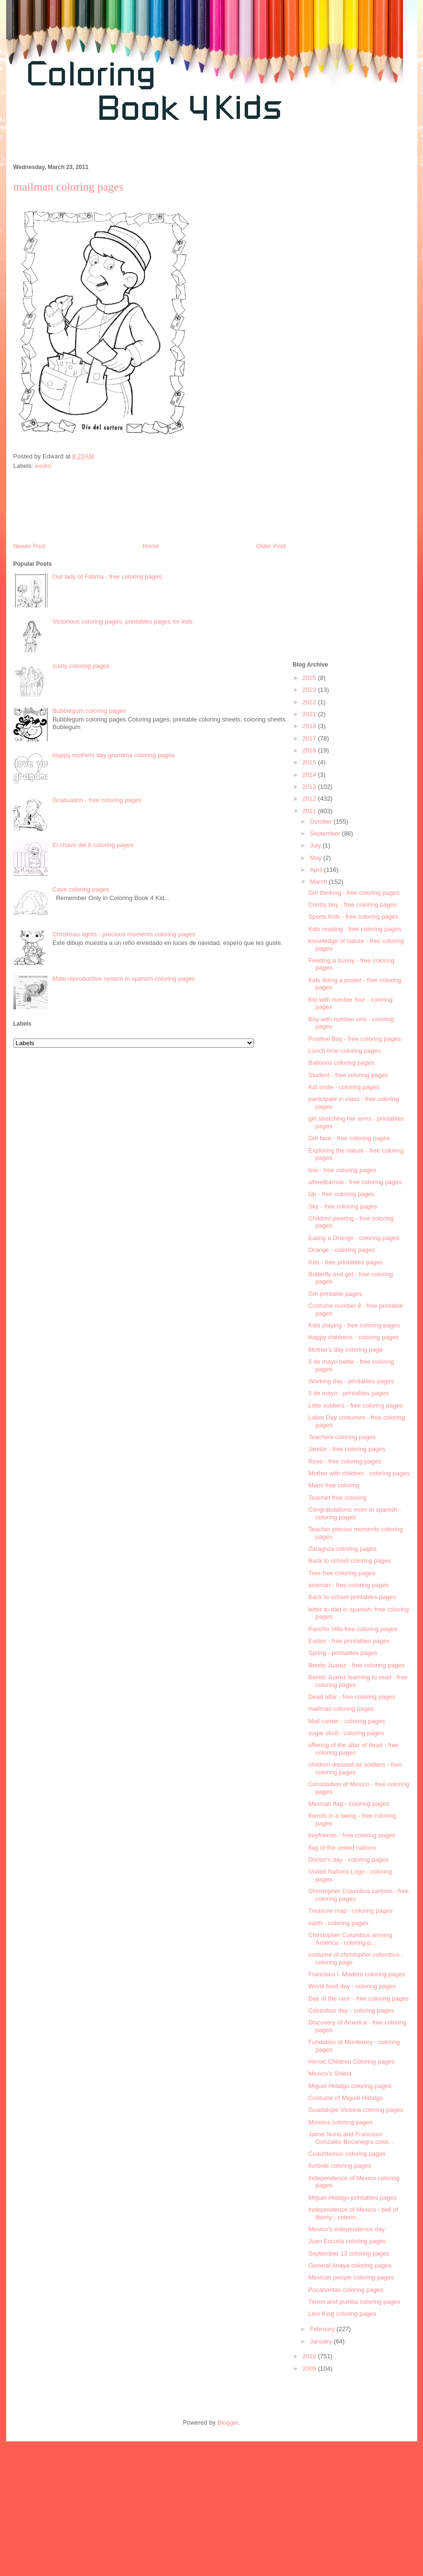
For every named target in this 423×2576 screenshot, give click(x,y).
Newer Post (29, 546)
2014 (310, 774)
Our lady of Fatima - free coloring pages (107, 576)
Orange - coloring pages (341, 1249)
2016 (310, 750)
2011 (310, 811)
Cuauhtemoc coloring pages (347, 2153)
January (322, 2341)
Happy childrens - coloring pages (353, 1337)
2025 (310, 677)
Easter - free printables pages (349, 1640)
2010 (310, 2356)
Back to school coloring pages (349, 1560)
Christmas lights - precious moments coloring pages (124, 934)
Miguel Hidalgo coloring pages (349, 2085)
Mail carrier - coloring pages (346, 1721)
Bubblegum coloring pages (89, 710)
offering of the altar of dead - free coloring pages (353, 1748)
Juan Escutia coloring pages (347, 2241)
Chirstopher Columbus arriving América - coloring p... (350, 1938)
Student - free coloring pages (348, 1075)
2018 (310, 726)
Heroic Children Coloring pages (351, 2061)
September (326, 833)
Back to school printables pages (352, 1597)
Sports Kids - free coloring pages (353, 916)
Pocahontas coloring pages (345, 2289)
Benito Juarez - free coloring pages (356, 1665)
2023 (310, 689)
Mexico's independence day (346, 2229)
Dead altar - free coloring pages (351, 1696)
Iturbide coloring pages (339, 2165)
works (43, 465)
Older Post (270, 546)
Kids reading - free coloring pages (354, 929)
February (323, 2328)
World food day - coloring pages (352, 1986)
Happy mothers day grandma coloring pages (114, 755)
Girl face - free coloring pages (349, 1138)
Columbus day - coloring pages (351, 2010)
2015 (310, 762)
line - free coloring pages (342, 1170)
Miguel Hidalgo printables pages (352, 2197)
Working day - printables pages (351, 1381)
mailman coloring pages (341, 1708)
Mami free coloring (333, 1485)
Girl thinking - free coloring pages (354, 892)
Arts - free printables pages (345, 1262)
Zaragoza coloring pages (342, 1548)
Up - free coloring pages (341, 1194)
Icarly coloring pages (81, 665)
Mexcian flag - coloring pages (348, 1803)
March (319, 881)
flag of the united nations (342, 1847)
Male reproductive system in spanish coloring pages (124, 978)
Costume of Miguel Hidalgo (345, 2097)
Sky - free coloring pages (342, 1206)
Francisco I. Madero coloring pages (356, 1974)
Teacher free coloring (337, 1497)
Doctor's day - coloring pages (348, 1859)
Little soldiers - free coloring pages (355, 1405)
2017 (310, 738)
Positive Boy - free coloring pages (354, 1038)
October (322, 821)
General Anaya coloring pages (349, 2265)
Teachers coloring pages (342, 1437)
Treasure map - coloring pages (350, 1910)
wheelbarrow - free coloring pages (355, 1182)
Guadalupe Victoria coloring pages (355, 2109)
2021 (310, 714)
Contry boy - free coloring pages (352, 904)
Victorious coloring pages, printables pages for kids (123, 621)
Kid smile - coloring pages (344, 1087)
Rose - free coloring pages (344, 1461)
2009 (310, 2368)
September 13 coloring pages (349, 2253)
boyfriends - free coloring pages (351, 1835)
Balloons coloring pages (341, 1062)
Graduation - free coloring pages (97, 800)
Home (150, 546)
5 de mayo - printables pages (348, 1393)
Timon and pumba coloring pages (354, 2301)
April (317, 869)
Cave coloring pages (81, 889)
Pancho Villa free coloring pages (352, 1629)
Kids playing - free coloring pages (354, 1325)
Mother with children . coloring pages (359, 1473)
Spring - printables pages (343, 1652)
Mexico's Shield (329, 2073)
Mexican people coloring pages (351, 2277)
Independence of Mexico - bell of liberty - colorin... (353, 2213)
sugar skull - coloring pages (346, 1733)
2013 (310, 786)
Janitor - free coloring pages (346, 1448)
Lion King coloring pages (342, 2313)
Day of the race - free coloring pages (358, 1998)
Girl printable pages (335, 1293)
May (316, 857)
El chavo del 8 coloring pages (93, 844)
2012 (310, 798)
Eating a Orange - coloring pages (354, 1237)
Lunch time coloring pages (344, 1050)
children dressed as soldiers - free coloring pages (354, 1768)
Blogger (228, 2422)
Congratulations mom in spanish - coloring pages (354, 1513)
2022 (310, 702)
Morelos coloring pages (340, 2122)
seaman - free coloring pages (348, 1585)
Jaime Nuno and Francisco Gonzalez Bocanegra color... (350, 2138)
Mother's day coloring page (345, 1349)
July (316, 845)
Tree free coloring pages (341, 1573)
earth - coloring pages (338, 1923)
